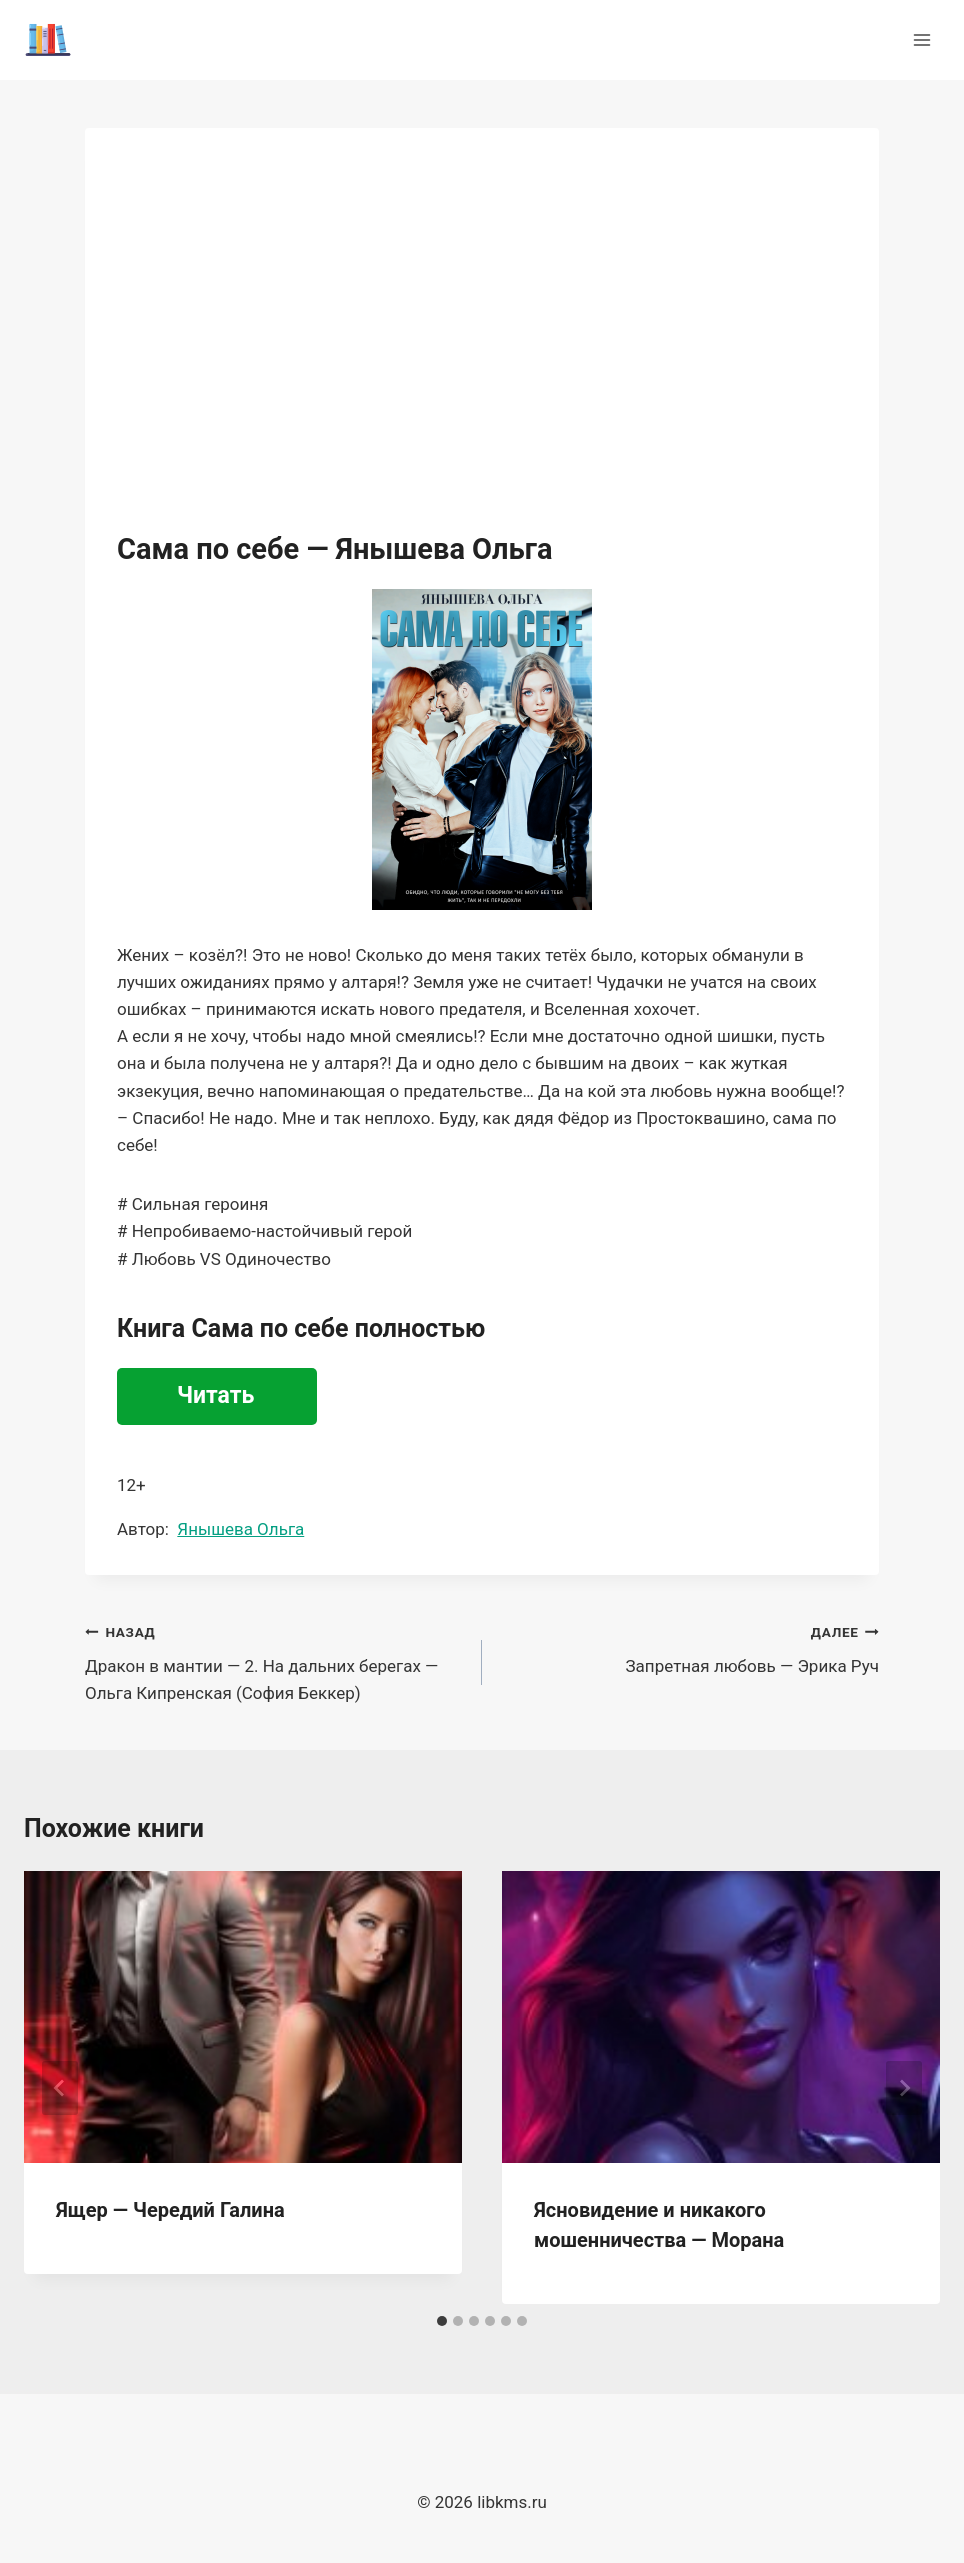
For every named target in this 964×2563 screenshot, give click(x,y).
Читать (215, 1395)
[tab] (442, 2321)
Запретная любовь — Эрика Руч (689, 1647)
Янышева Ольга (240, 1529)
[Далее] (904, 2088)
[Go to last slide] (60, 2088)
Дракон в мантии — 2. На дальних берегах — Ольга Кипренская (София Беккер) (275, 1661)
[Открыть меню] (921, 39)
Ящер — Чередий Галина (170, 2210)
